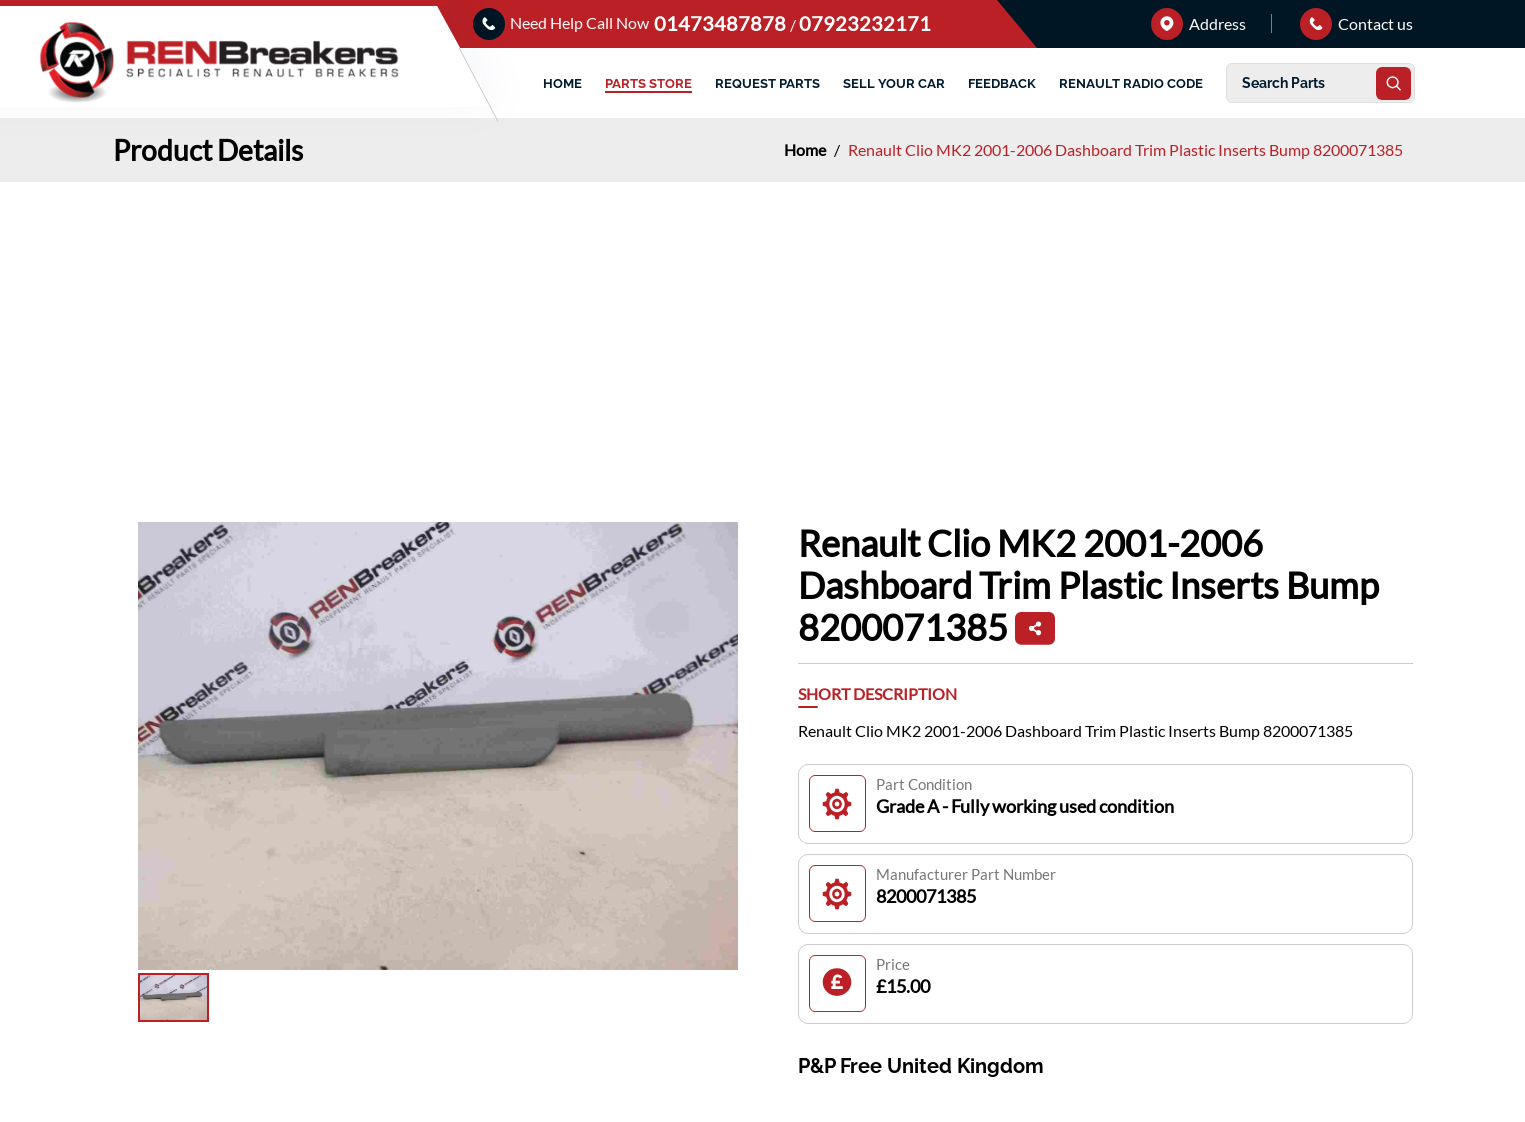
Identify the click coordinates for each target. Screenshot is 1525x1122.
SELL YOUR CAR (894, 83)
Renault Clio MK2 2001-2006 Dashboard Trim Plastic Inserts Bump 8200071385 (1125, 149)
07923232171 (865, 23)
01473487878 (722, 23)
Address (1198, 23)
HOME (562, 83)
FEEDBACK (1002, 83)
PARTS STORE (648, 83)
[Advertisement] (763, 332)
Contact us (1356, 23)
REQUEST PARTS (767, 83)
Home (806, 149)
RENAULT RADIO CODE (1131, 83)
